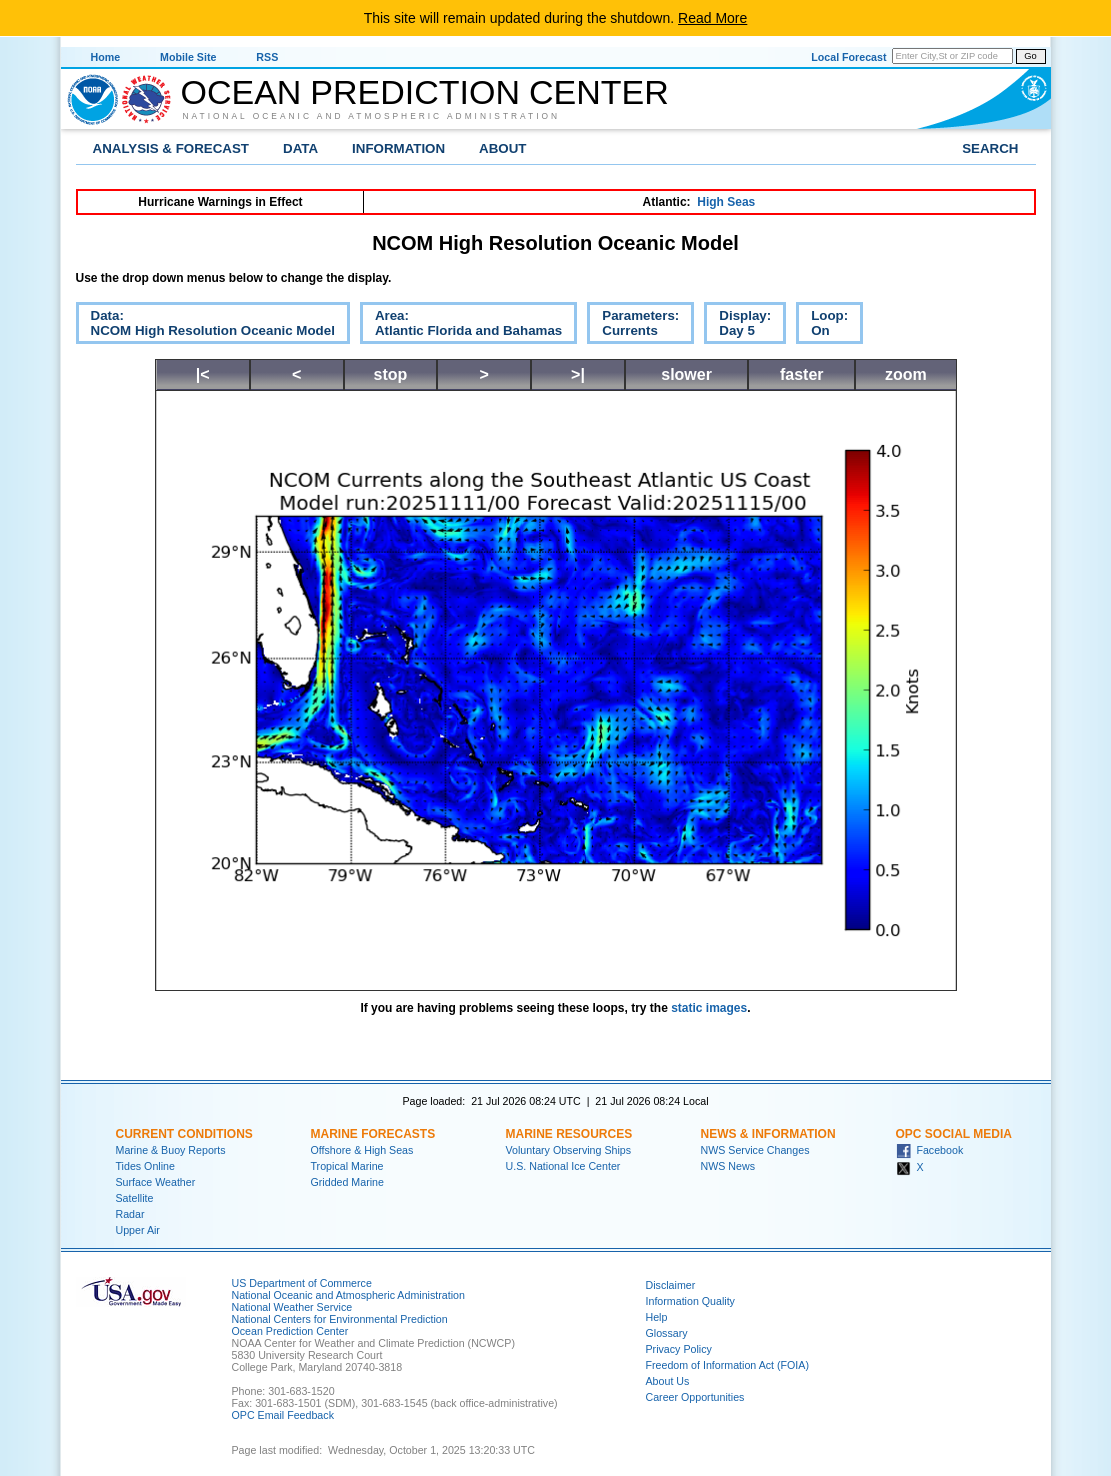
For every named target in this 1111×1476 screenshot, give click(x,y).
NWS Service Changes (755, 1150)
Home (106, 57)
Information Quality (690, 1301)
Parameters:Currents (633, 326)
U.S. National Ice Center (563, 1166)
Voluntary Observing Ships (569, 1150)
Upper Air (138, 1230)
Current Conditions (184, 1134)
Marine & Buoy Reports (171, 1150)
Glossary (667, 1333)
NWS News (728, 1166)
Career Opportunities (695, 1397)
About (502, 148)
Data (300, 148)
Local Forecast (848, 57)
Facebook (930, 1150)
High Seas (726, 202)
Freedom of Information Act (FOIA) (727, 1365)
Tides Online (145, 1166)
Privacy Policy (679, 1349)
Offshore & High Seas (362, 1150)
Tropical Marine (347, 1166)
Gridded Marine (347, 1182)
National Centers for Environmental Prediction (340, 1319)
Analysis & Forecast (171, 148)
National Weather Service (292, 1307)
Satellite (135, 1198)
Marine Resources (569, 1134)
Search (990, 148)
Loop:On (822, 326)
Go (1030, 56)
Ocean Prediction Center (425, 92)
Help (657, 1317)
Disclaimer (671, 1285)
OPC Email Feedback (283, 1415)
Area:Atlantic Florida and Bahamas (461, 326)
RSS (267, 57)
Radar (130, 1214)
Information (398, 148)
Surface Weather (156, 1182)
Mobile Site (188, 57)
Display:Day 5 (737, 326)
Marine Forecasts (373, 1134)
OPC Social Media (954, 1134)
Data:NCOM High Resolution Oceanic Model (205, 326)
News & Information (768, 1134)
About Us (668, 1381)
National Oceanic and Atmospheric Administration (372, 116)
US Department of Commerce (302, 1283)
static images (709, 1008)
